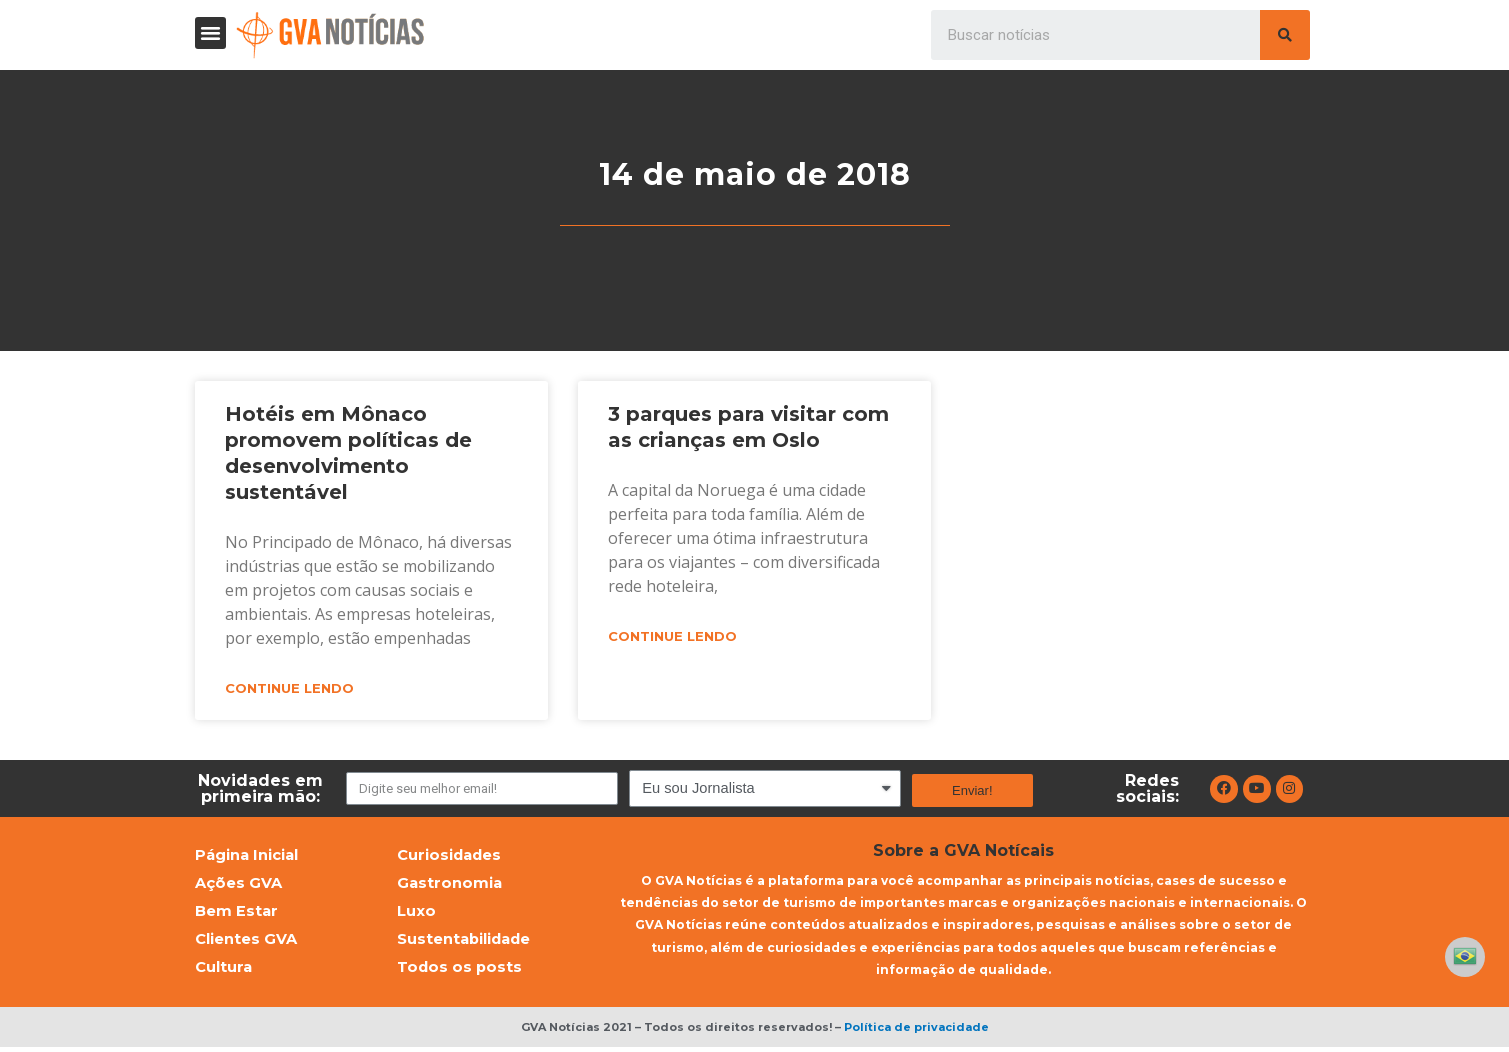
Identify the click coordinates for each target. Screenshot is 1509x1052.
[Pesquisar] (1285, 35)
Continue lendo (289, 689)
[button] (211, 33)
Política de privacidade (916, 1031)
